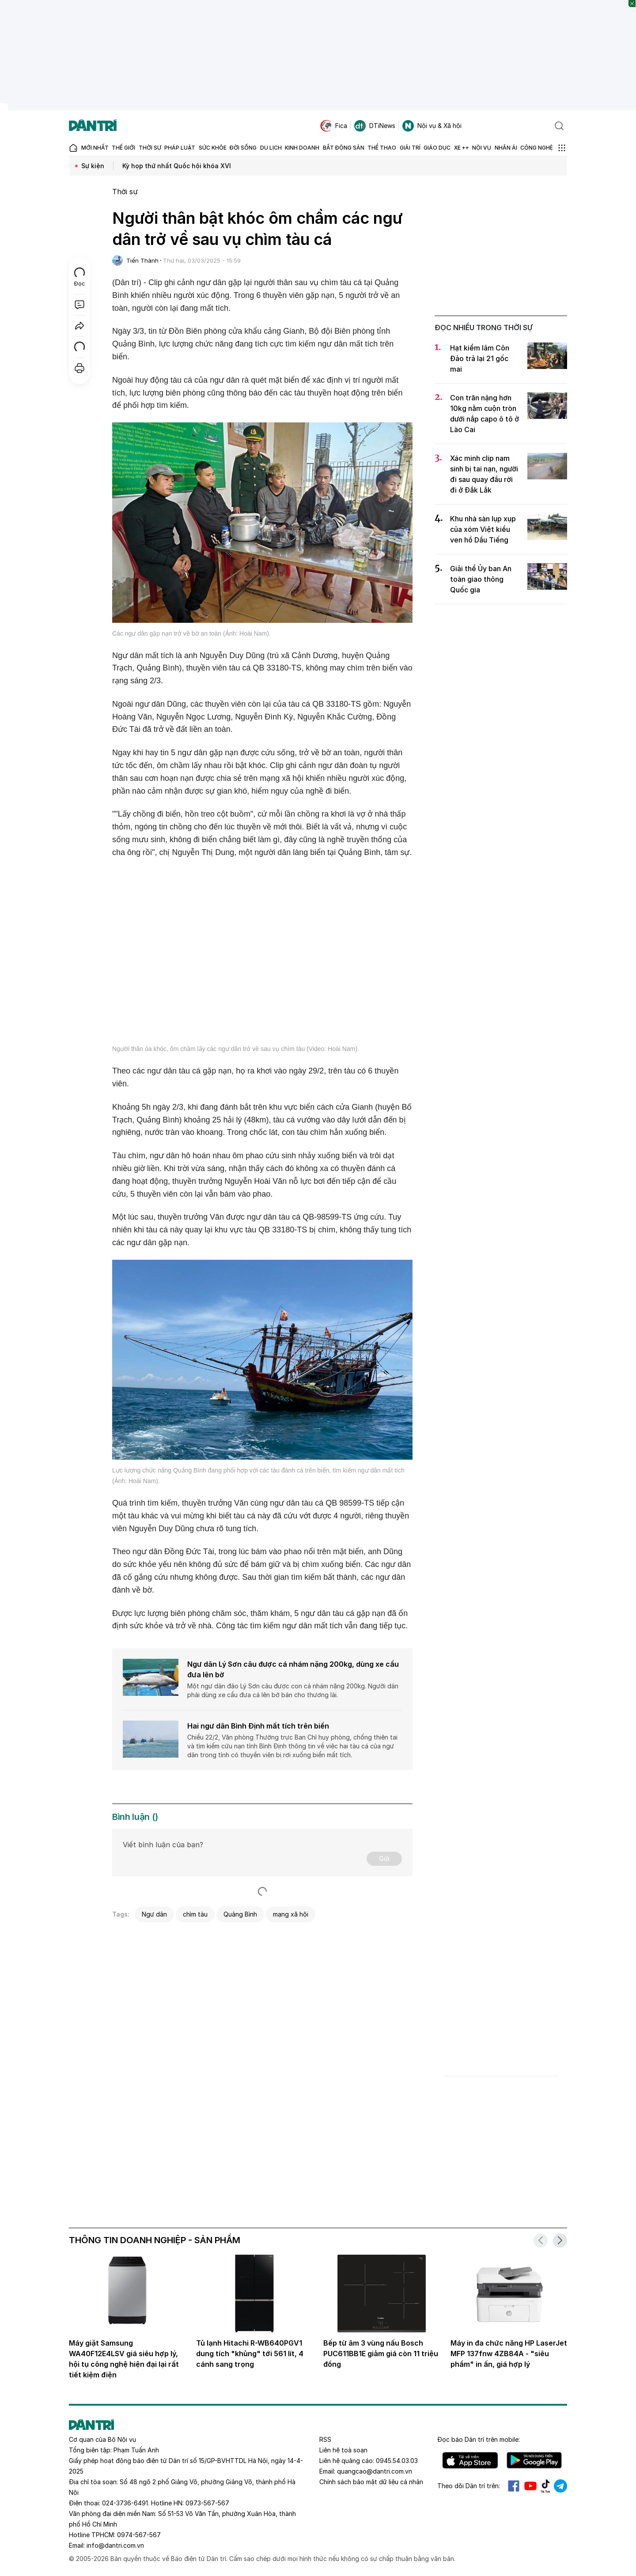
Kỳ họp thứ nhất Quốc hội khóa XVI (176, 165)
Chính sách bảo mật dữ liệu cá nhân (371, 2482)
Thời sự (125, 191)
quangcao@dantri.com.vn (374, 2471)
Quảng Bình (240, 1914)
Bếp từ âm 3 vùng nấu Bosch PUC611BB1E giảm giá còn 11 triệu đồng (380, 2354)
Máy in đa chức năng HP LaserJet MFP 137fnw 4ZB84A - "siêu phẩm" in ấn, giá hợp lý (508, 2354)
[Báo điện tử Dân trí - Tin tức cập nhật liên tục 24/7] (93, 126)
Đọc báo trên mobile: (478, 2439)
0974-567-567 (139, 2534)
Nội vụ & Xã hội (432, 126)
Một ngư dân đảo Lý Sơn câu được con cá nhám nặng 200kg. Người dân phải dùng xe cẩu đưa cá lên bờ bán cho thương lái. (292, 1690)
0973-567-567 (207, 2503)
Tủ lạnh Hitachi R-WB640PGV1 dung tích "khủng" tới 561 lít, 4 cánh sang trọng (249, 2354)
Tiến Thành (142, 260)
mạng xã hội (290, 1914)
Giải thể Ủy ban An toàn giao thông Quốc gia (480, 579)
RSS (325, 2439)
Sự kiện (92, 165)
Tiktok (545, 2486)
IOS (470, 2460)
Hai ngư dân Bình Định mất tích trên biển (258, 1725)
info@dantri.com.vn (115, 2545)
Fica (333, 126)
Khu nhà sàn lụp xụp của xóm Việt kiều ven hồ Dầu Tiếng (483, 529)
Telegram (560, 2486)
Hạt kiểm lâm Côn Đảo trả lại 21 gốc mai (479, 358)
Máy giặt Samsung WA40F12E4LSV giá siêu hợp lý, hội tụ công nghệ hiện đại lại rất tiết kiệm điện (124, 2359)
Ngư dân (154, 1914)
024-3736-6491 (125, 2503)
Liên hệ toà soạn (343, 2450)
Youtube (530, 2486)
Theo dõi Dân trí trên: (468, 2485)
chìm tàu (195, 1914)
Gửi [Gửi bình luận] (384, 1858)
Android (534, 2460)
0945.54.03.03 (397, 2460)
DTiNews (374, 126)
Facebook (513, 2486)
